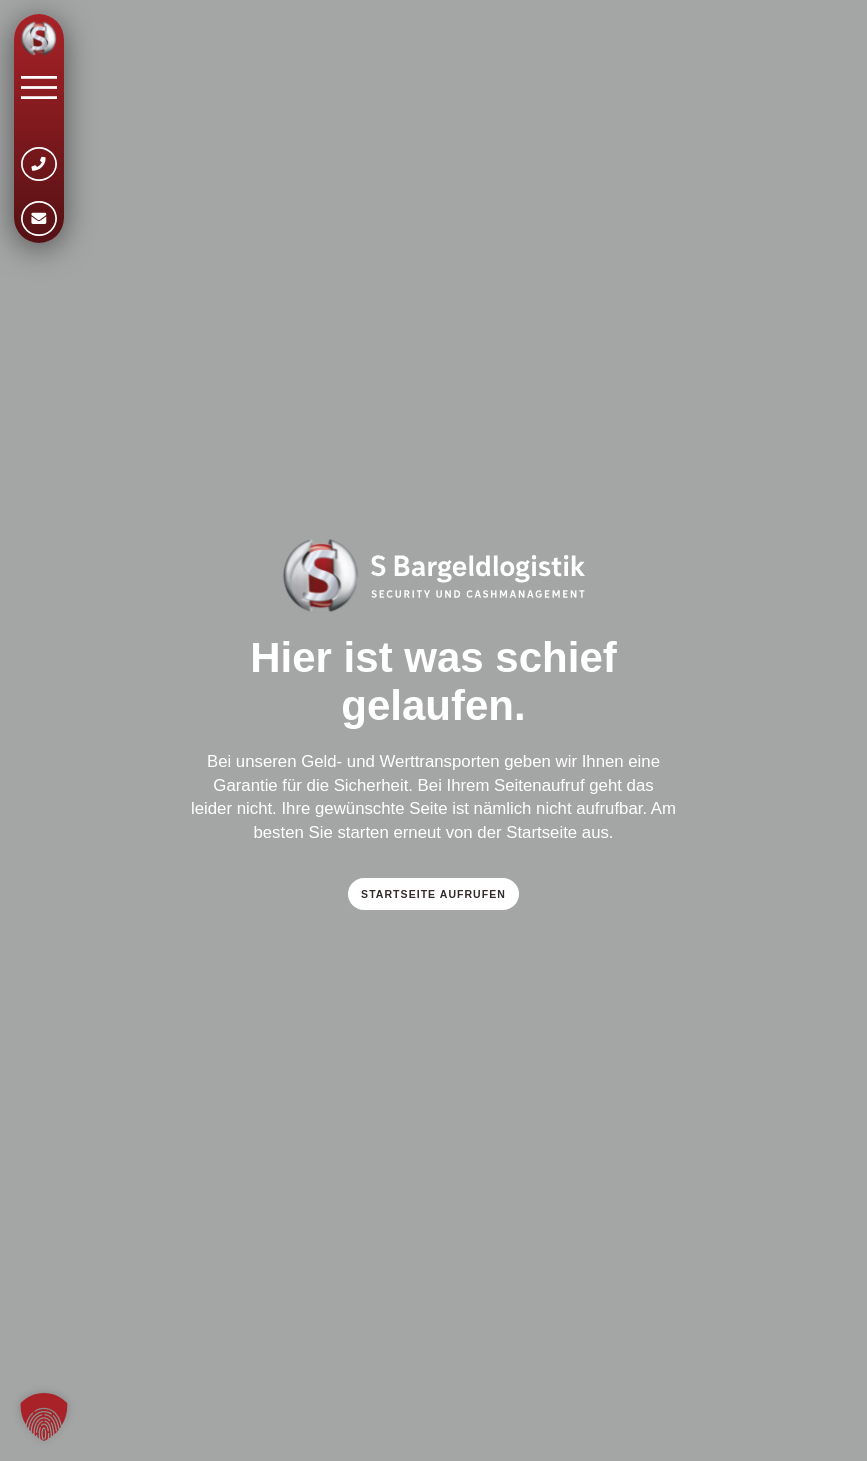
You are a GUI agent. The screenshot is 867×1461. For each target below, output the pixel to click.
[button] (44, 1417)
